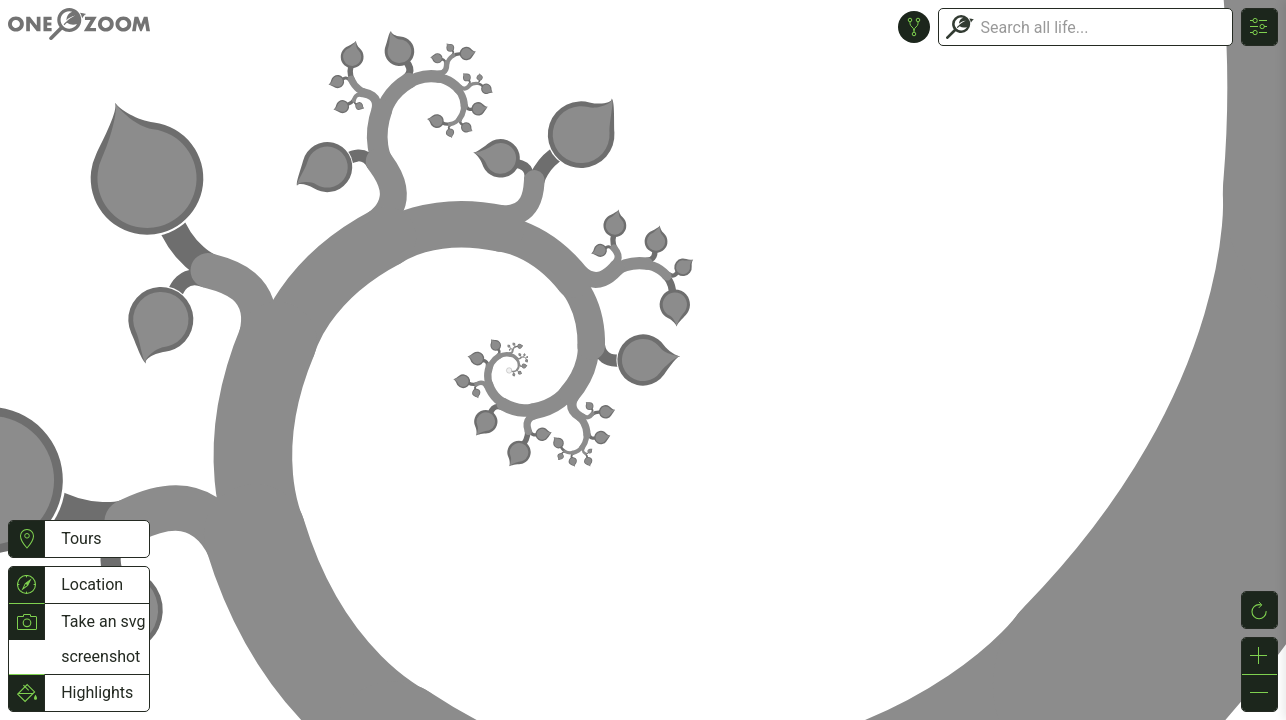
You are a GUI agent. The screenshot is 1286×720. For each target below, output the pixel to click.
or (643, 360)
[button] (26, 539)
